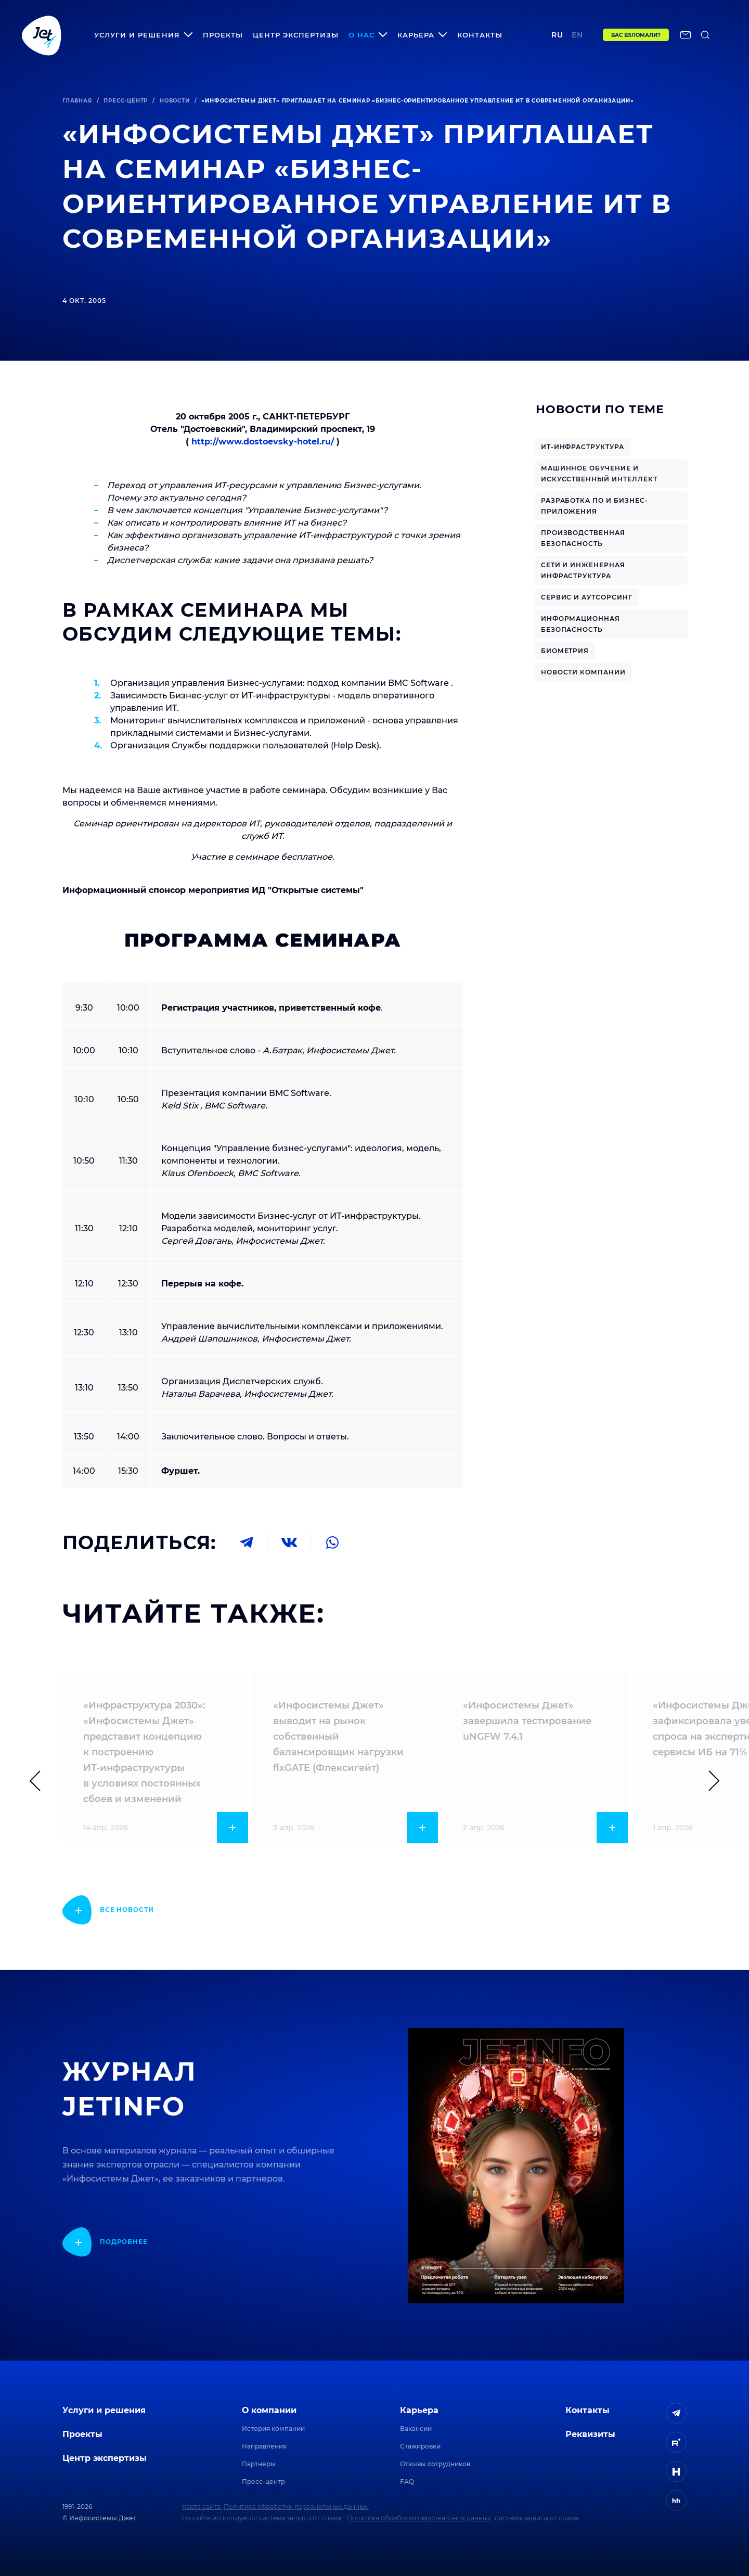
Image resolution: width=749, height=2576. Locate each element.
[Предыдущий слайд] (39, 1780)
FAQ (407, 2481)
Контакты (479, 35)
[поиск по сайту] (705, 35)
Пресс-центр (126, 100)
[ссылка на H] (676, 2471)
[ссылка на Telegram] (676, 2413)
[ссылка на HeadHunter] (676, 2500)
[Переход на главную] (41, 35)
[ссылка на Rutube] (676, 2442)
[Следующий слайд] (709, 1780)
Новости (175, 100)
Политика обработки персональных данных (418, 2518)
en (577, 35)
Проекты (223, 35)
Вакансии (416, 2428)
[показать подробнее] (108, 1909)
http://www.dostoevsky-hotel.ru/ (264, 442)
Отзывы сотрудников (435, 2464)
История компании (273, 2428)
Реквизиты (590, 2434)
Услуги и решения (104, 2410)
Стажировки (420, 2446)
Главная (77, 100)
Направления (264, 2446)
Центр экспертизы (296, 35)
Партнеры (259, 2464)
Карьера (419, 2410)
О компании (269, 2410)
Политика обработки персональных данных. (296, 2506)
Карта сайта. (202, 2506)
